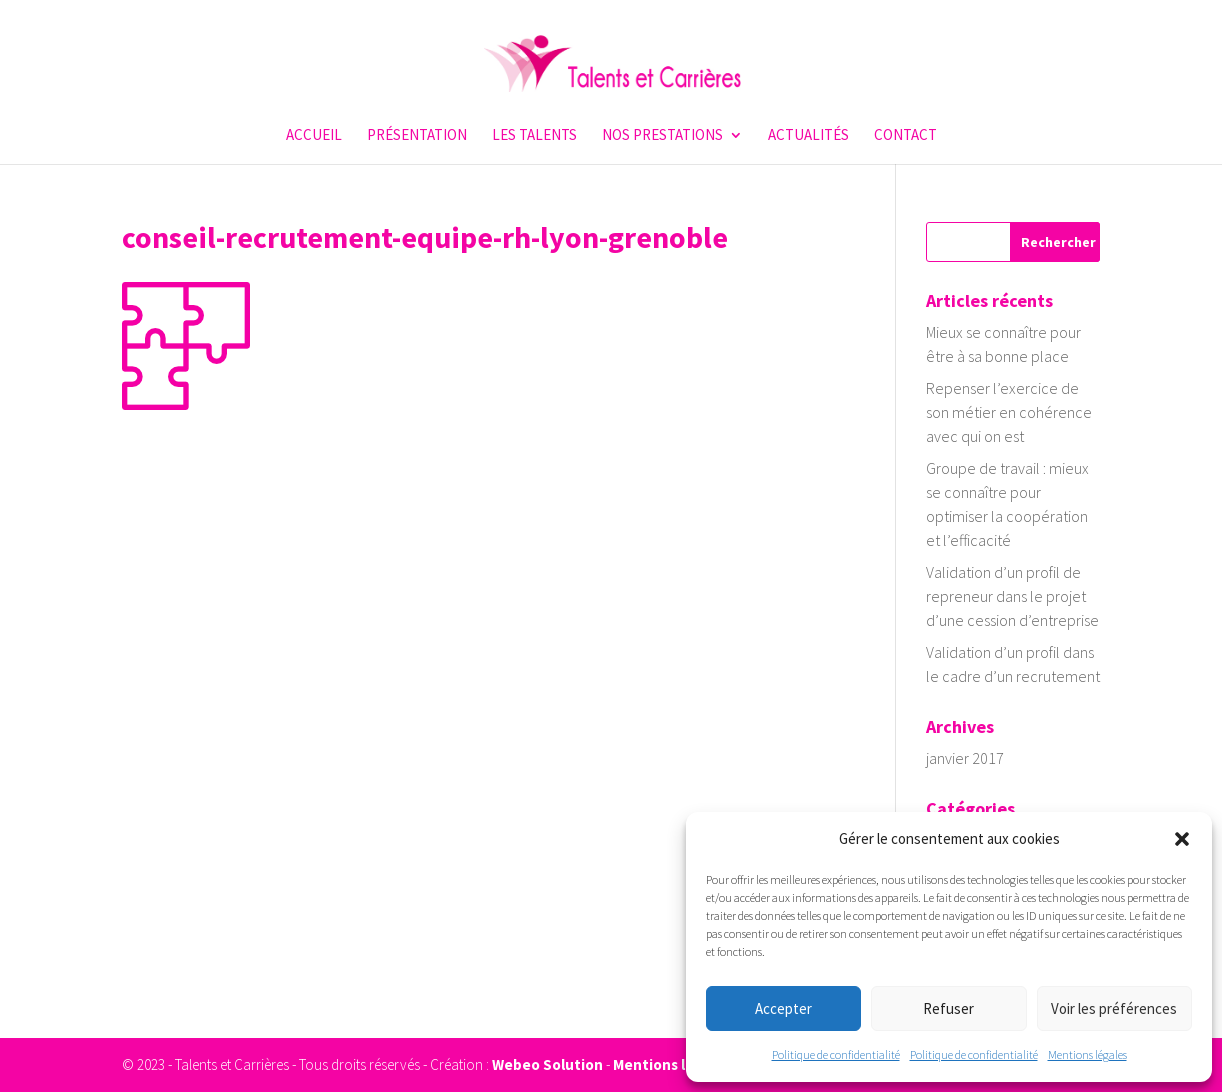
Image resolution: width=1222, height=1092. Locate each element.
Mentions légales (1087, 1054)
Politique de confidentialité (836, 1054)
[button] (1182, 839)
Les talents (534, 136)
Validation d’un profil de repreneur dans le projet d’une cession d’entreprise (1012, 596)
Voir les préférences (1114, 1008)
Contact (905, 136)
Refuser (948, 1008)
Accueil (314, 136)
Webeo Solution (547, 1064)
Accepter (783, 1008)
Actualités (808, 136)
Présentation (417, 136)
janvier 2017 (965, 758)
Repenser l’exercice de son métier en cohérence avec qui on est (1009, 412)
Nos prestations (662, 136)
